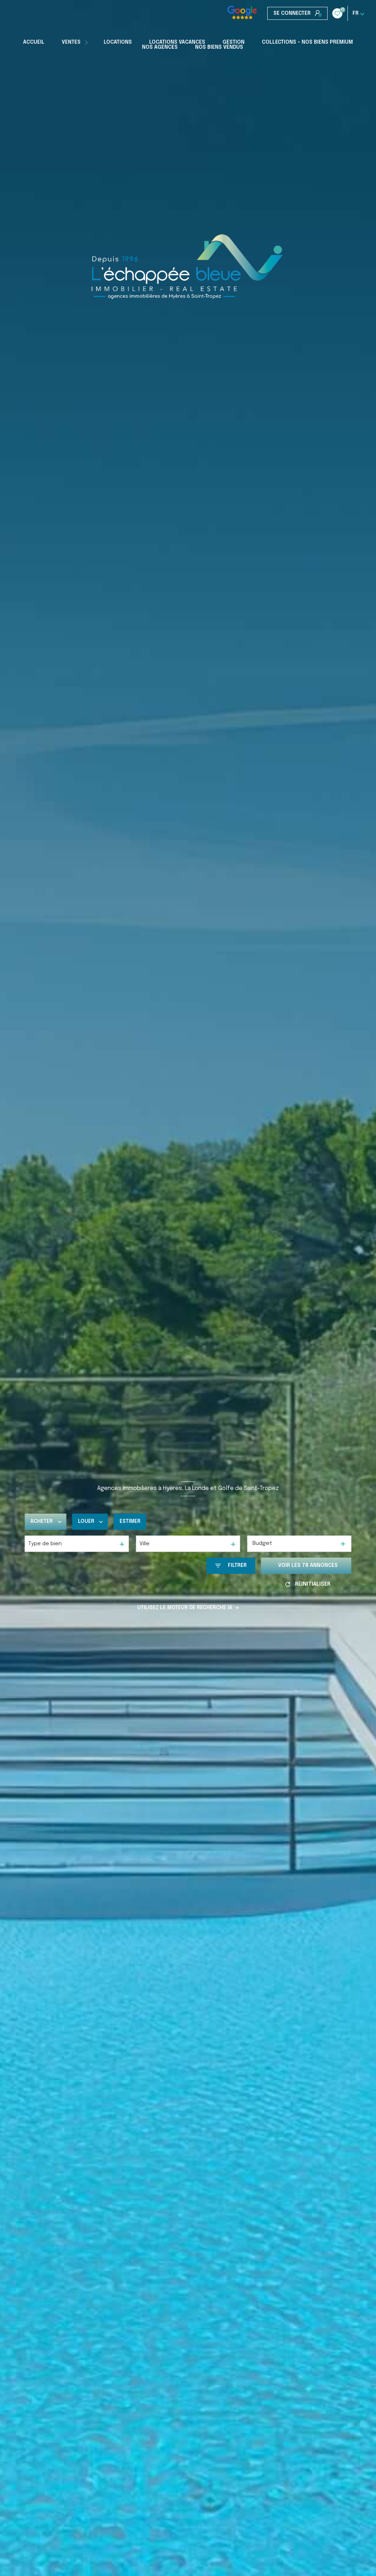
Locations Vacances (177, 42)
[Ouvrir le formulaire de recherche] (231, 1566)
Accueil (33, 42)
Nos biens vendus (219, 47)
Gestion (233, 42)
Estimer (130, 1521)
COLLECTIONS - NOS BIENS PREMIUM (307, 42)
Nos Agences (160, 47)
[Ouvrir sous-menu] (87, 42)
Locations (118, 42)
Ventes (71, 42)
